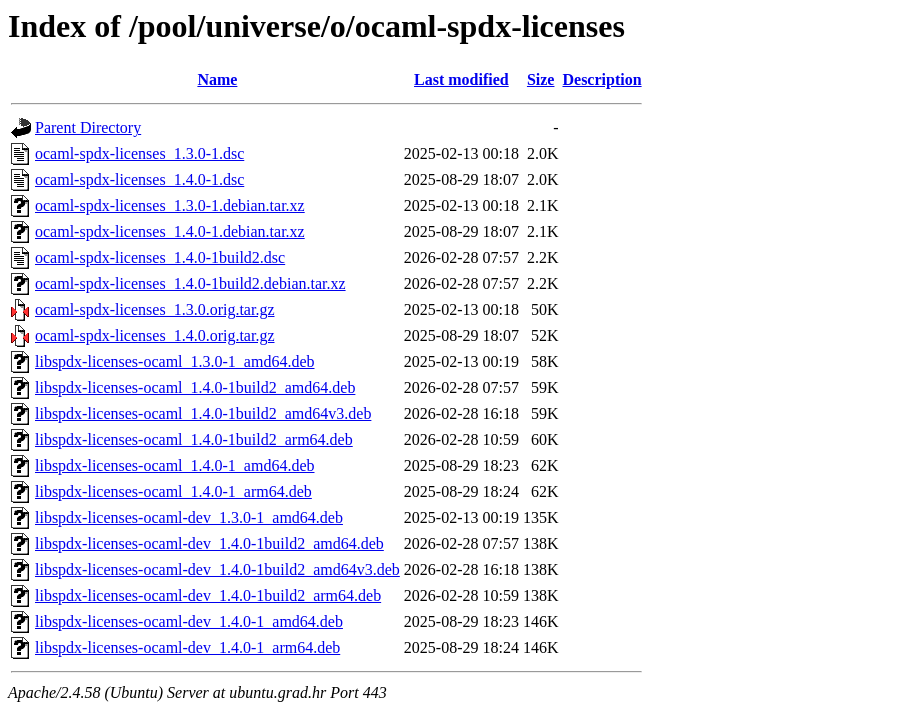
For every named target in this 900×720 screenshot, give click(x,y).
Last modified (461, 79)
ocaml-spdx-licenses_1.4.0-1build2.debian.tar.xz (190, 283)
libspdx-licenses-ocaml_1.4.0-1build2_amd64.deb (195, 387)
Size (541, 79)
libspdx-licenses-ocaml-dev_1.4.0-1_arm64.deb (187, 647)
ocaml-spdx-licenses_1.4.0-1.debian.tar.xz (170, 231)
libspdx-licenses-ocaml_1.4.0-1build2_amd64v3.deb (203, 413)
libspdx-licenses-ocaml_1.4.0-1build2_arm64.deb (194, 439)
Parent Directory (88, 127)
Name (217, 79)
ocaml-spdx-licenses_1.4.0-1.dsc (139, 179)
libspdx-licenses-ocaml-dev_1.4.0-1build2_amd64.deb (209, 543)
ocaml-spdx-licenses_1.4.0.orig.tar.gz (155, 335)
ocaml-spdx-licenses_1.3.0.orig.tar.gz (155, 309)
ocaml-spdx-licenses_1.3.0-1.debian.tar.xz (170, 205)
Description (601, 79)
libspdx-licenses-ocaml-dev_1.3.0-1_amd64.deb (189, 517)
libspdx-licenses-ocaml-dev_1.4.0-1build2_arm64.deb (208, 595)
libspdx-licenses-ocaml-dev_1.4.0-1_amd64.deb (189, 621)
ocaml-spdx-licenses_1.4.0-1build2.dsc (160, 257)
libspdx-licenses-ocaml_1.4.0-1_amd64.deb (175, 465)
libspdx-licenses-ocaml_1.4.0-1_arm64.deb (173, 491)
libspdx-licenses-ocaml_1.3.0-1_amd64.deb (175, 361)
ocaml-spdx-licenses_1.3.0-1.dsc (139, 153)
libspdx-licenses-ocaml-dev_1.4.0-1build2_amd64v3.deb (217, 569)
